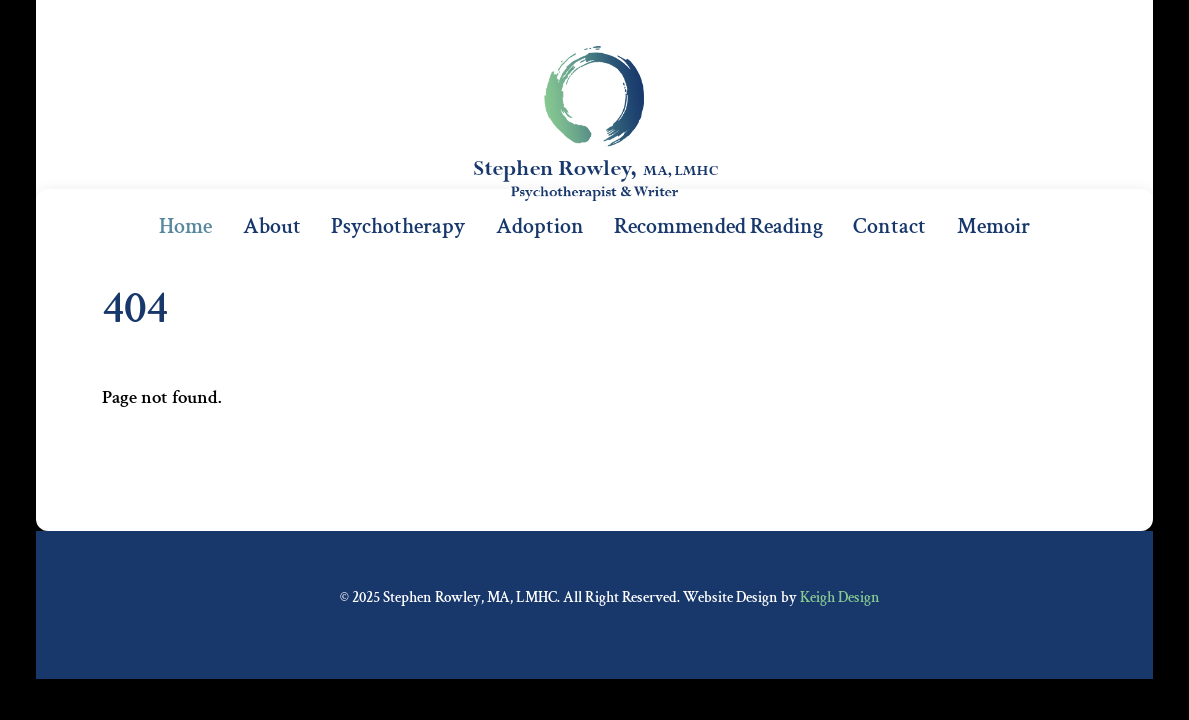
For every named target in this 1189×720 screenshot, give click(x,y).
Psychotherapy (398, 226)
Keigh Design (840, 597)
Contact (889, 226)
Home (185, 226)
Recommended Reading (718, 226)
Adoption (540, 226)
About (272, 226)
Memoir (993, 226)
